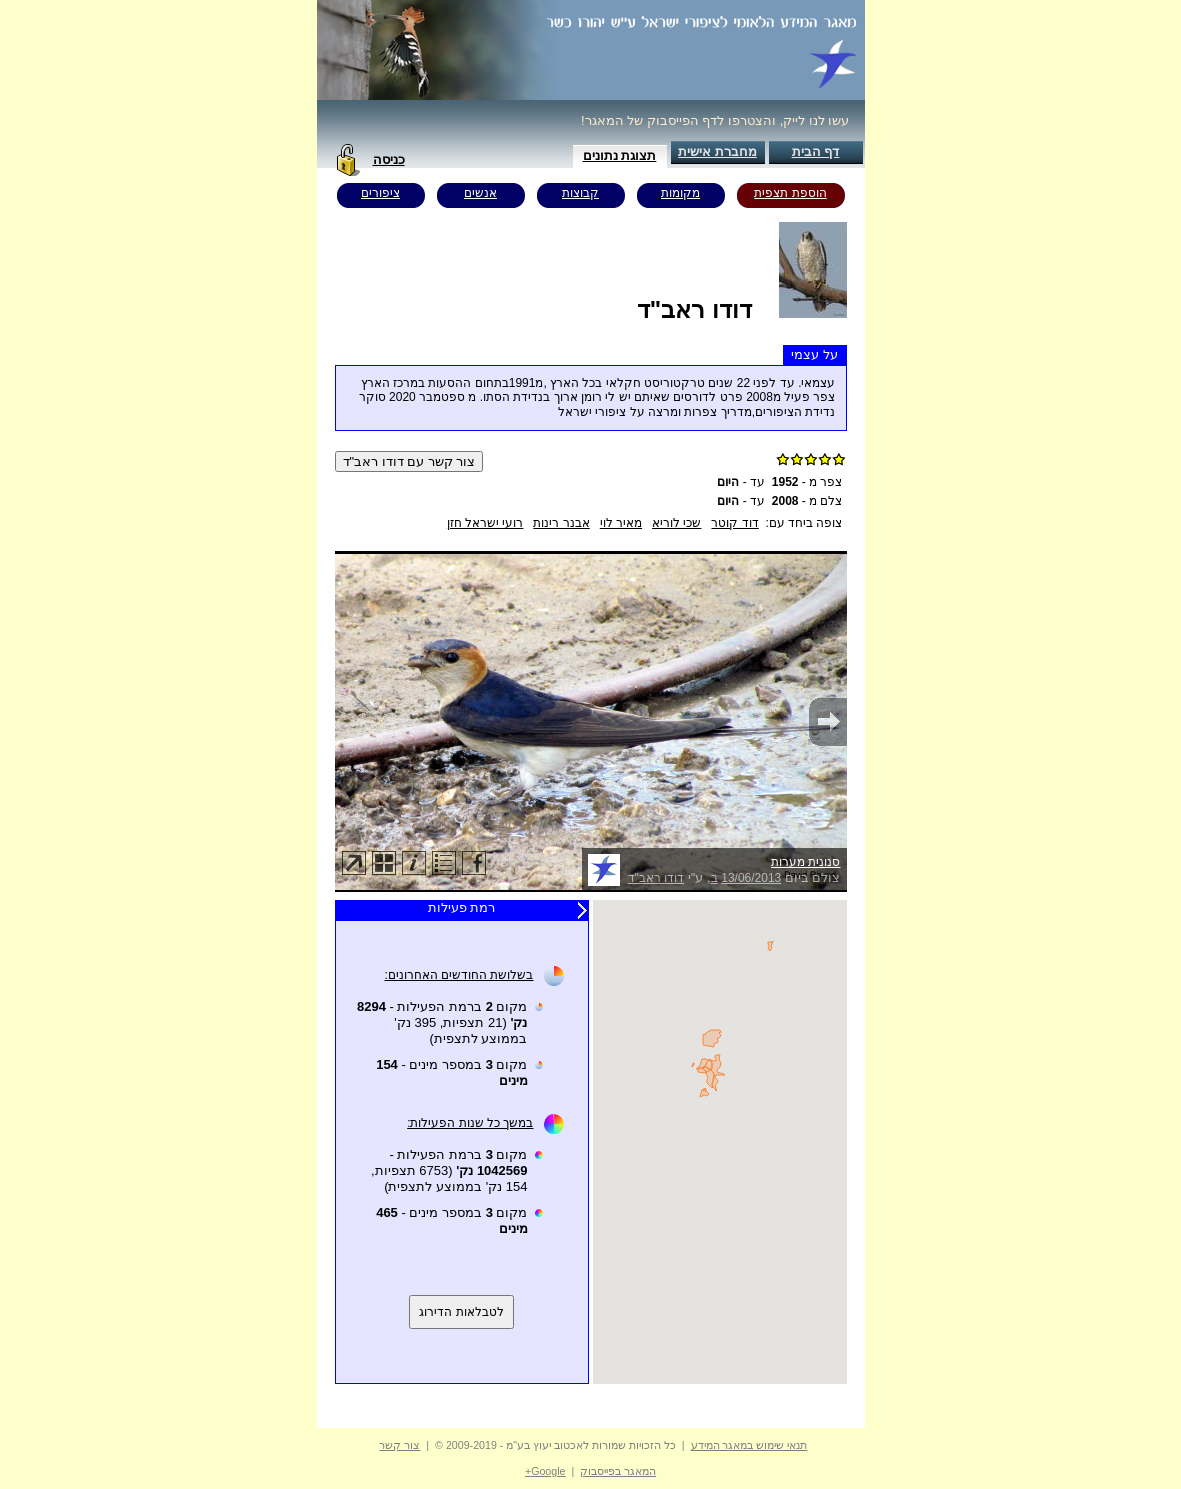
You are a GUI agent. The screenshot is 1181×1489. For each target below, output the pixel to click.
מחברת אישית (717, 151)
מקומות (680, 193)
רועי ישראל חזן (485, 523)
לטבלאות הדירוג (461, 1312)
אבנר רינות (561, 523)
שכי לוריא (676, 523)
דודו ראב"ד (656, 878)
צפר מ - (807, 482)
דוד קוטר (734, 523)
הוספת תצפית (790, 193)
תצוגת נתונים (620, 155)
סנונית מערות (805, 862)
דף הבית (816, 151)
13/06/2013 (751, 878)
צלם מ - (807, 501)
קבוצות (580, 193)
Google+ (545, 1471)
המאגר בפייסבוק (618, 1471)
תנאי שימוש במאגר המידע (749, 1445)
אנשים (480, 193)
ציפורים (380, 193)
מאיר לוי (621, 523)
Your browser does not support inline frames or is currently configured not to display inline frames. (720, 1142)
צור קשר (399, 1445)
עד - (741, 482)
